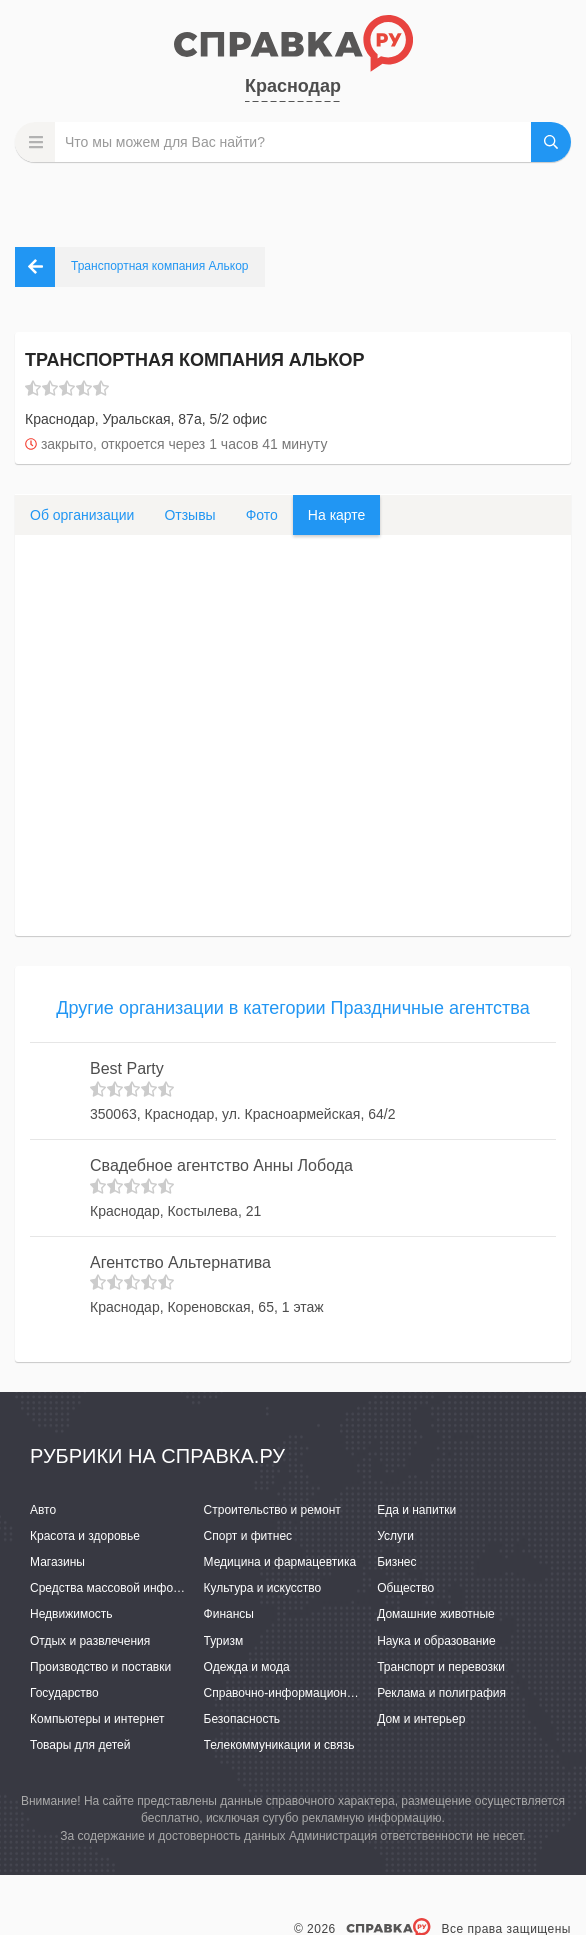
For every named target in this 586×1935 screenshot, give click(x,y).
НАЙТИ (551, 142)
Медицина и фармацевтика (280, 1562)
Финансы (229, 1614)
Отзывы (189, 515)
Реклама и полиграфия (441, 1693)
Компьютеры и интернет (97, 1719)
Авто (43, 1510)
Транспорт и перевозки (441, 1667)
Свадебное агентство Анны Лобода (221, 1165)
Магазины (57, 1562)
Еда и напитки (416, 1510)
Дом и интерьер (421, 1719)
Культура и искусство (263, 1588)
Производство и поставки (100, 1667)
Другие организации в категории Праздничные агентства (292, 1008)
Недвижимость (71, 1614)
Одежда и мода (247, 1667)
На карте (337, 515)
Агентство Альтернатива (180, 1262)
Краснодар (293, 86)
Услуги (395, 1536)
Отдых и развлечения (90, 1641)
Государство (64, 1693)
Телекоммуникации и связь (279, 1745)
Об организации (82, 515)
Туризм (224, 1641)
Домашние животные (436, 1614)
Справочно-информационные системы (312, 1693)
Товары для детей (80, 1745)
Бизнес (396, 1562)
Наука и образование (436, 1641)
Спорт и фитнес (248, 1536)
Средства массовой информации (122, 1588)
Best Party (127, 1068)
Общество (405, 1588)
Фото (262, 515)
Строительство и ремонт (272, 1510)
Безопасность (242, 1719)
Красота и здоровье (85, 1536)
